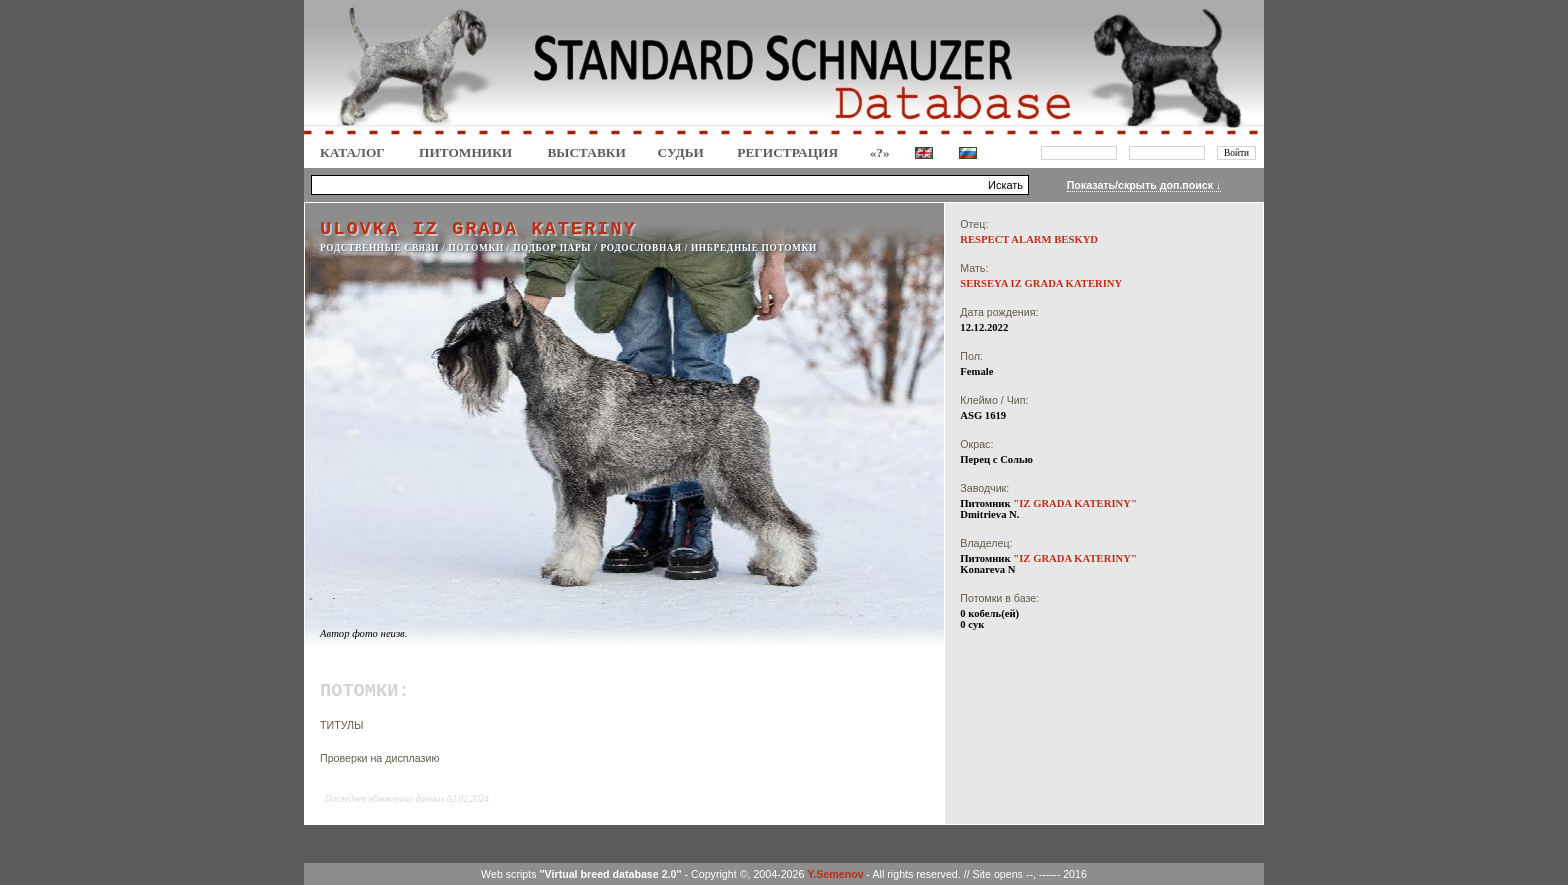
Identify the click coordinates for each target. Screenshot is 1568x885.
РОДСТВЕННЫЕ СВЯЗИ (379, 248)
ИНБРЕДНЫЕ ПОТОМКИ (754, 248)
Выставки (586, 152)
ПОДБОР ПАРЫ (552, 248)
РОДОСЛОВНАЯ (640, 248)
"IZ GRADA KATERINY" (1075, 503)
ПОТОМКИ (476, 248)
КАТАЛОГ (352, 152)
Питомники (465, 152)
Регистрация (787, 152)
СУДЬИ (681, 152)
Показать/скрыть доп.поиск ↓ (1144, 185)
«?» (880, 152)
